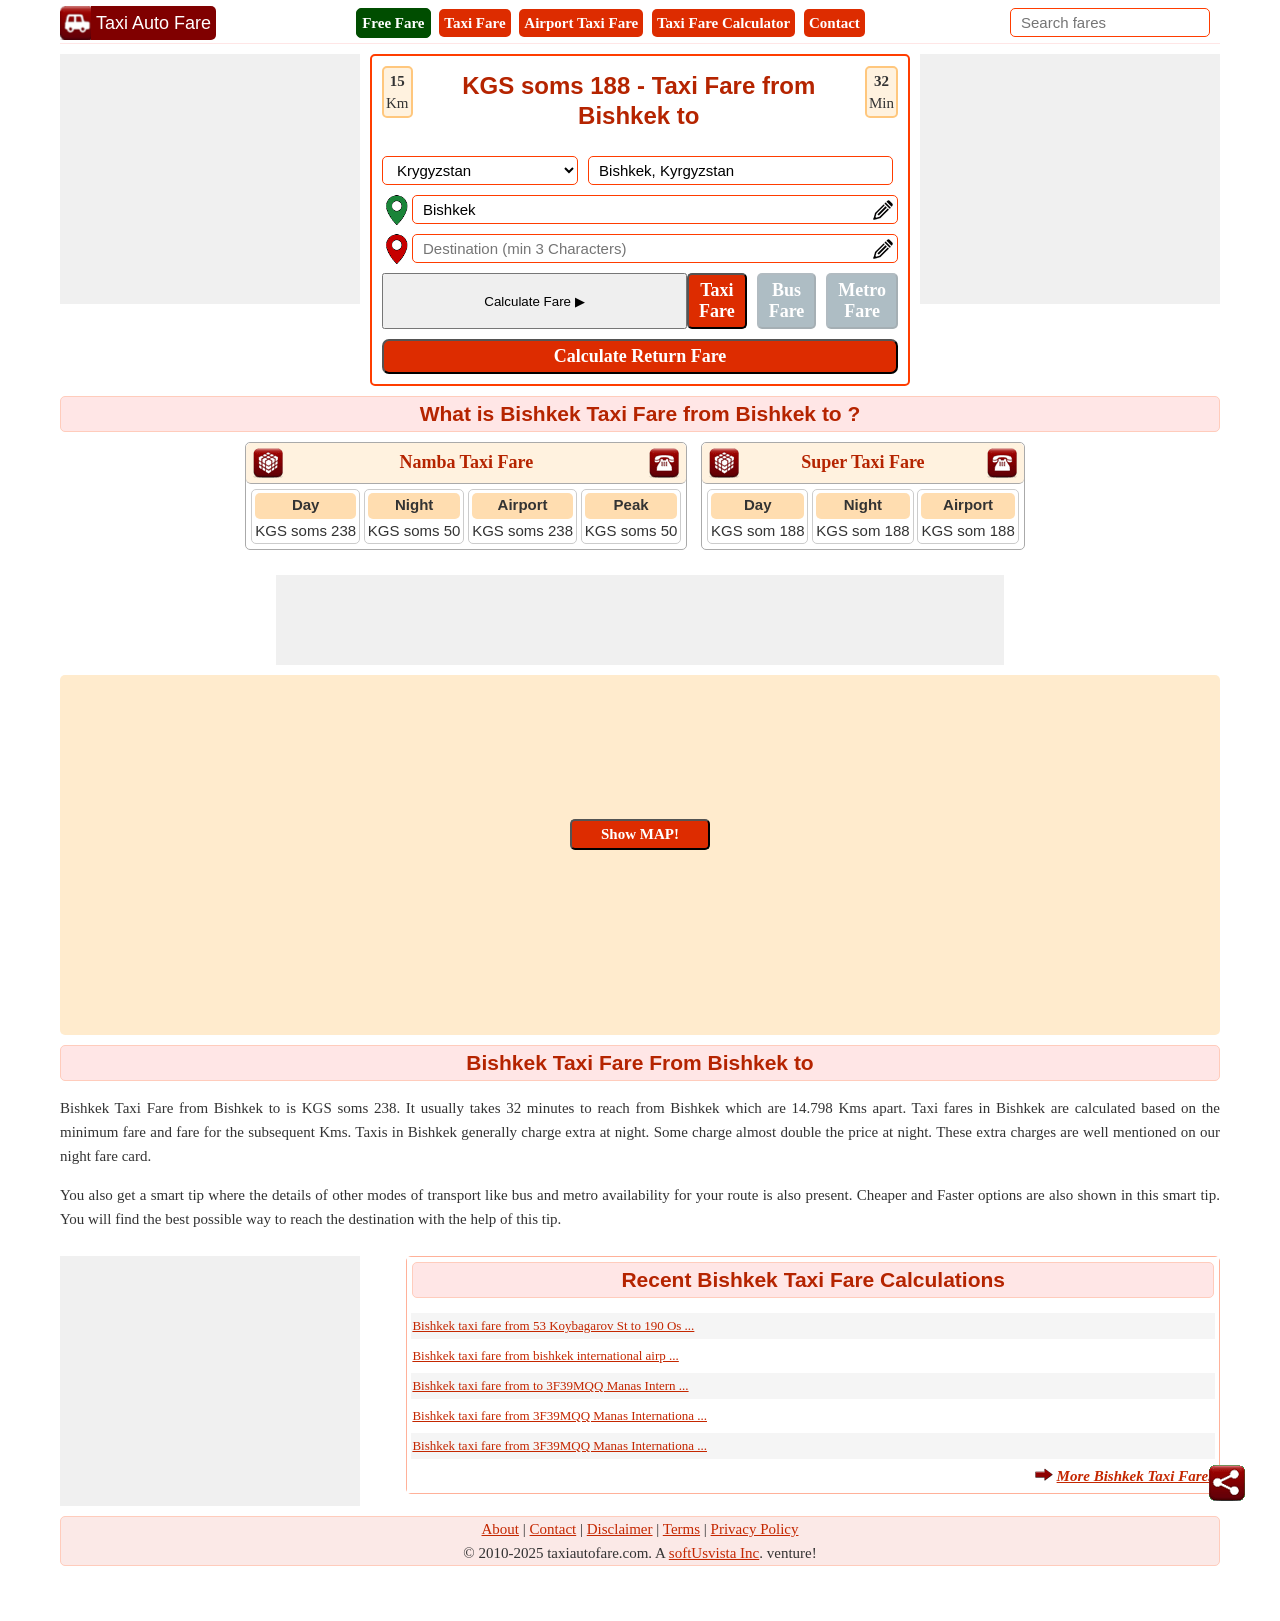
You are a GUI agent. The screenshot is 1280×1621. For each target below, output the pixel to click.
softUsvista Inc (714, 1553)
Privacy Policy (755, 1529)
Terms (681, 1529)
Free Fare (393, 23)
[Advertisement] (210, 179)
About (501, 1529)
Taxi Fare (474, 23)
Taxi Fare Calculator (723, 23)
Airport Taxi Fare (581, 23)
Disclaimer (620, 1529)
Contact (834, 23)
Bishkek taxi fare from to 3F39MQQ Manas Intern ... (550, 1385)
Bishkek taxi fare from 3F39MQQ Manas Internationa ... (559, 1415)
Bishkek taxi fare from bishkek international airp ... (545, 1355)
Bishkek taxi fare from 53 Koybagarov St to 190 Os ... (553, 1325)
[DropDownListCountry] (480, 170)
